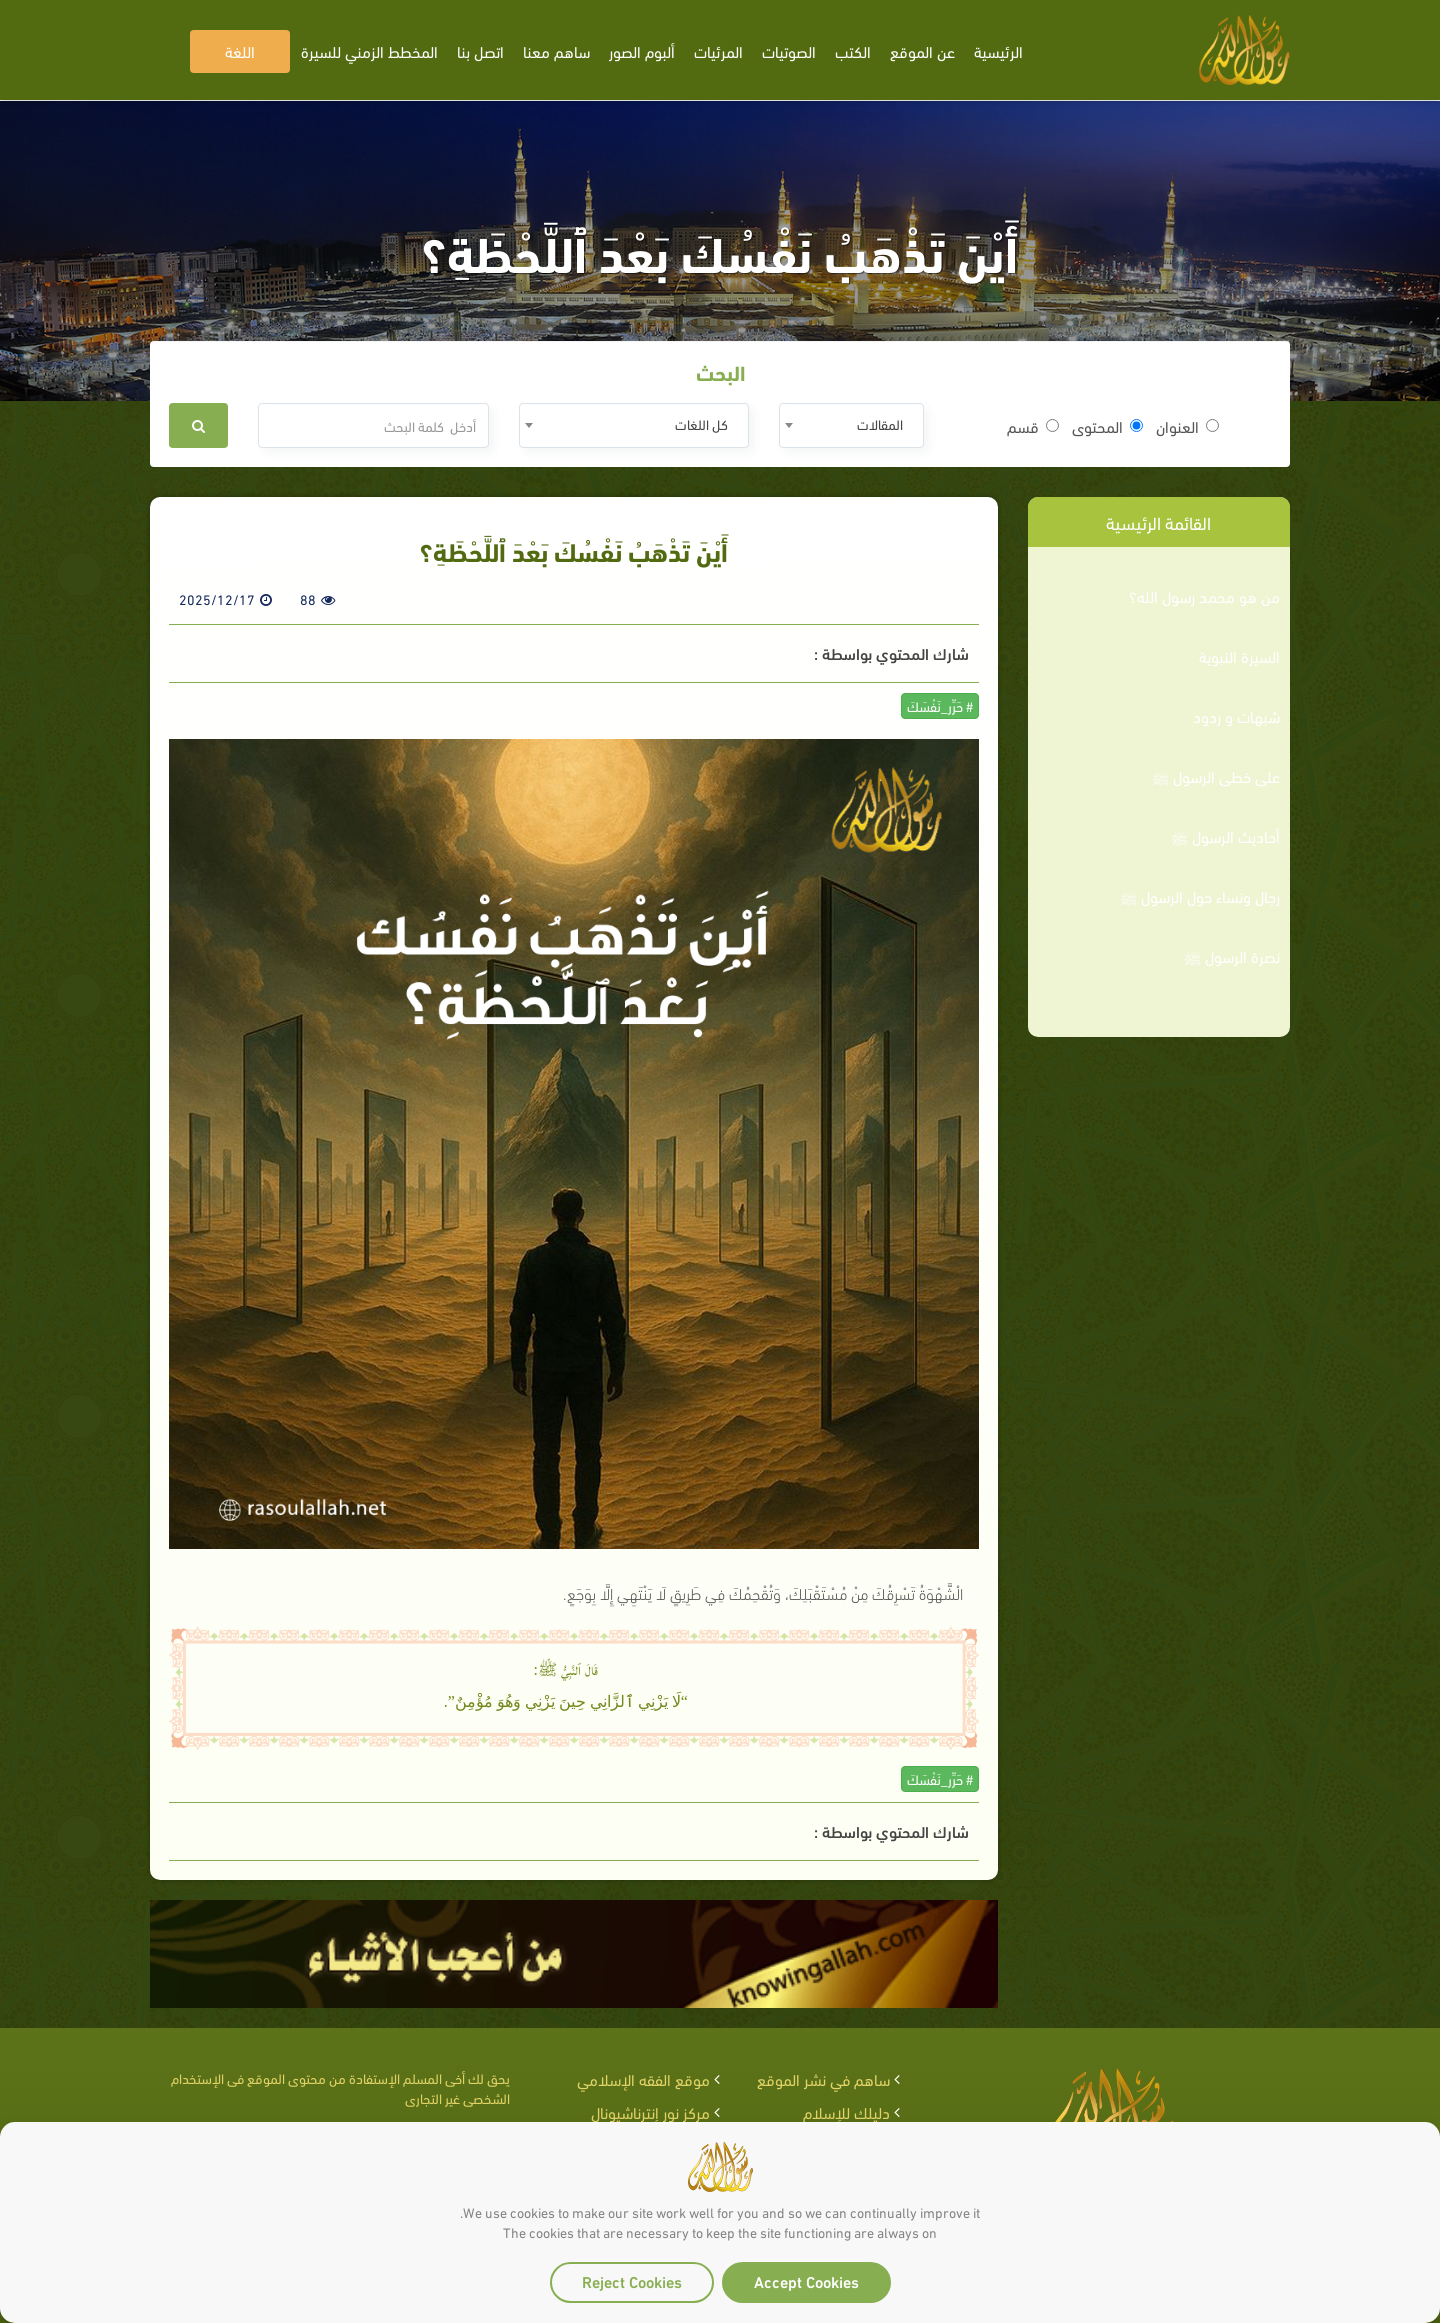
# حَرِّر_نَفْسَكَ (940, 705)
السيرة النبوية (1239, 656)
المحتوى (1107, 426)
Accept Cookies (806, 2280)
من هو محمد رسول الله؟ (1204, 596)
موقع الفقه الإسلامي (643, 2078)
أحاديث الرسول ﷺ (1225, 836)
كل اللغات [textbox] (701, 423)
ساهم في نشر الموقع (823, 2078)
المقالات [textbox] (880, 423)
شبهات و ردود (1236, 716)
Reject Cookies (632, 2280)
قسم (1033, 426)
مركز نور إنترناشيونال (650, 2111)
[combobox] (851, 425)
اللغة (240, 50)
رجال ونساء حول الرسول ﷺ (1200, 896)
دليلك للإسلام (846, 2111)
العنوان (1187, 426)
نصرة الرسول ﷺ (1232, 956)
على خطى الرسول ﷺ (1216, 776)
